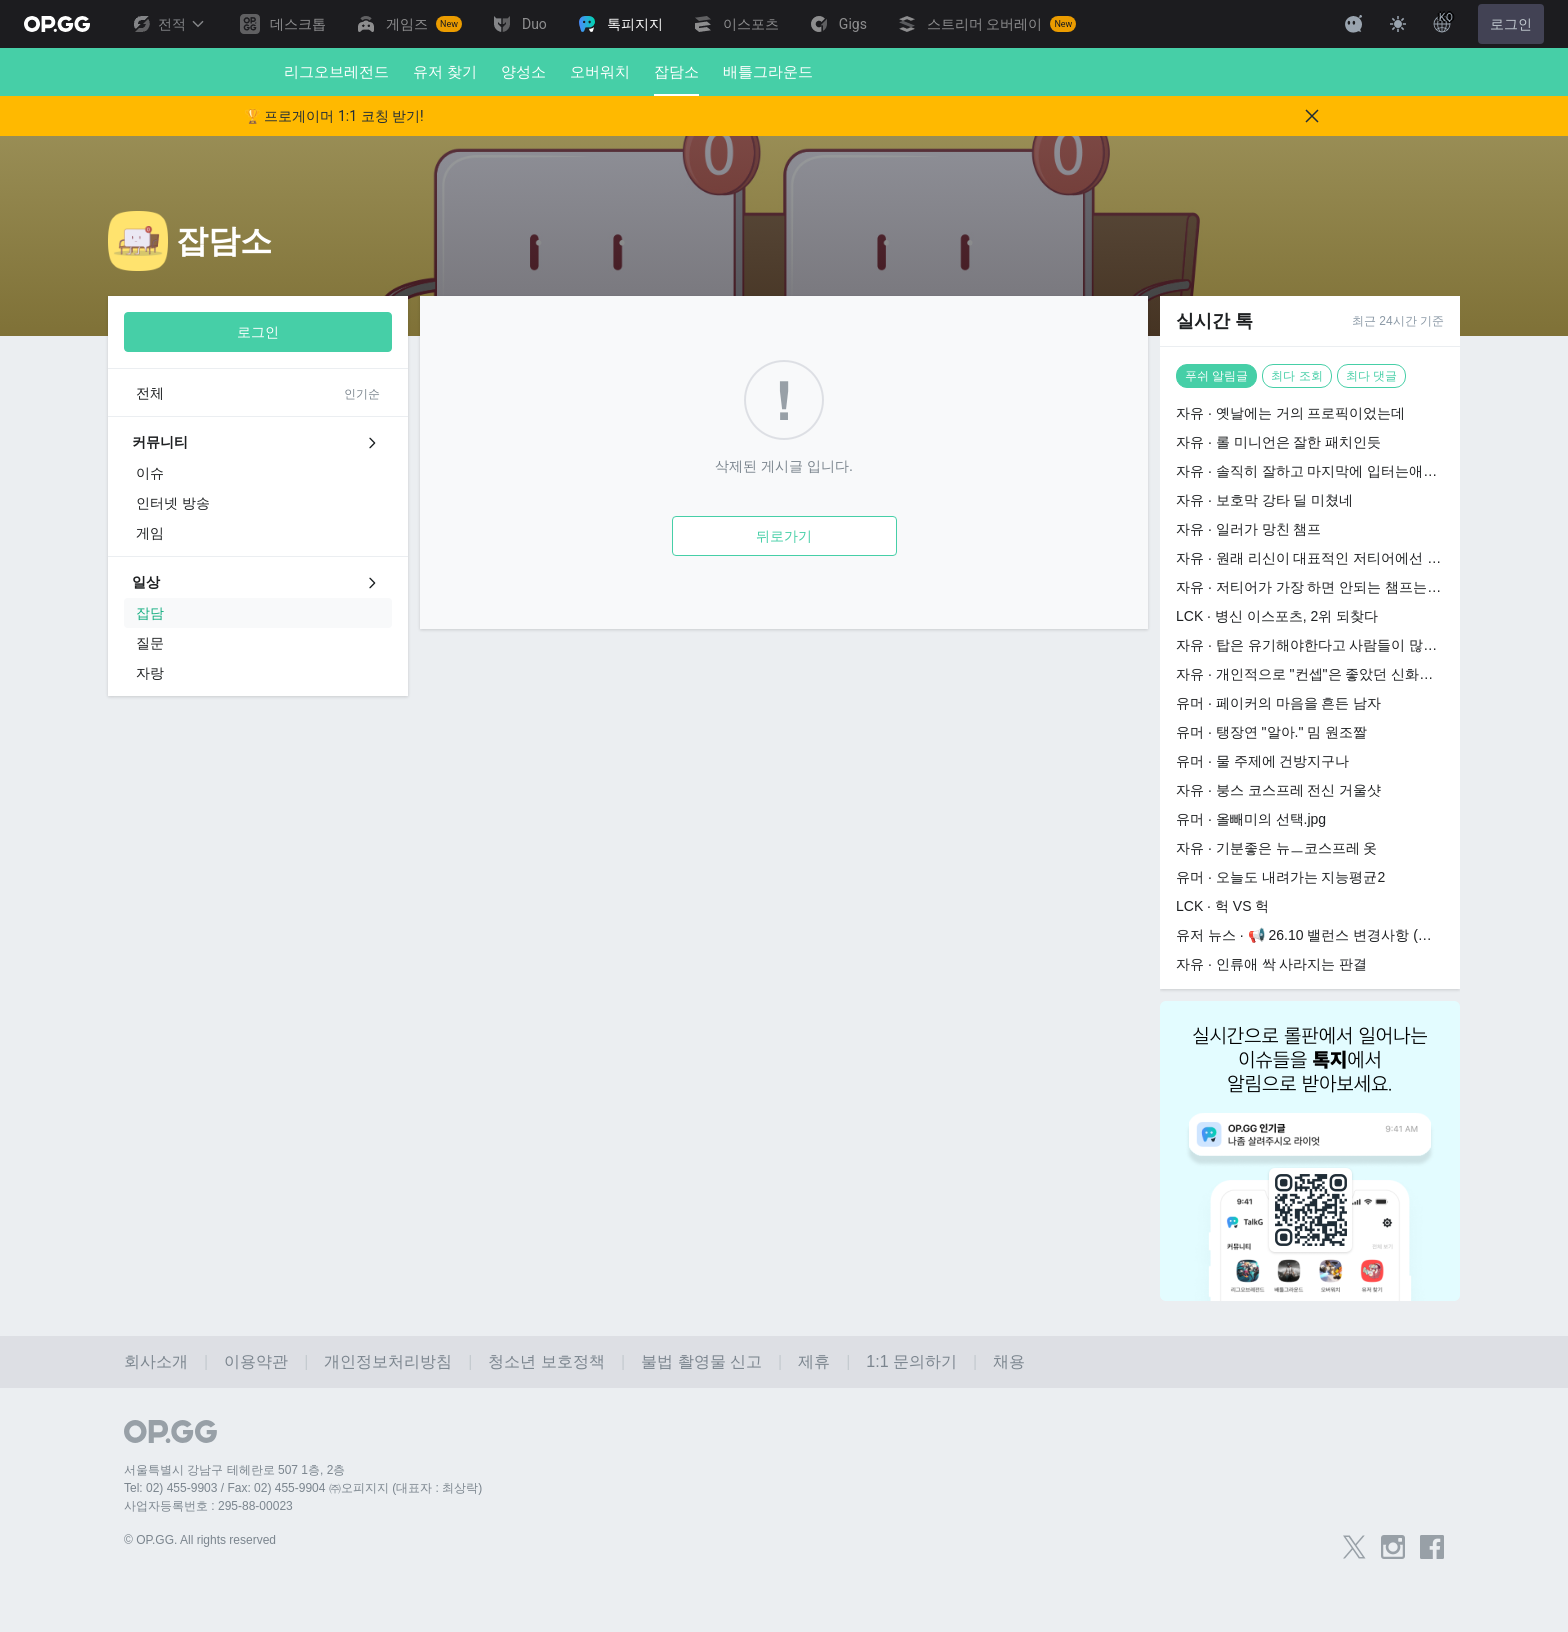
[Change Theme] (1398, 24)
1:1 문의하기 (911, 1361)
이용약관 (256, 1361)
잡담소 (676, 79)
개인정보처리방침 (388, 1361)
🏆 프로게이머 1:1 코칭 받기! (334, 116)
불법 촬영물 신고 (701, 1361)
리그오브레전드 (336, 71)
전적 (168, 24)
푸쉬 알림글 (1216, 376)
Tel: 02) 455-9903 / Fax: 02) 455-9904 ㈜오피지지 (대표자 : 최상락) (303, 1488)
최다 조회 (1296, 376)
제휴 (814, 1361)
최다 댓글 (1371, 376)
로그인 (1511, 24)
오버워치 (600, 71)
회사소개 (156, 1361)
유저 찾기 (445, 71)
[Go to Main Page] (57, 24)
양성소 (523, 71)
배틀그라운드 (768, 71)
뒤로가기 (784, 536)
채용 (1009, 1361)
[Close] (1312, 116)
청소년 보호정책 (546, 1361)
